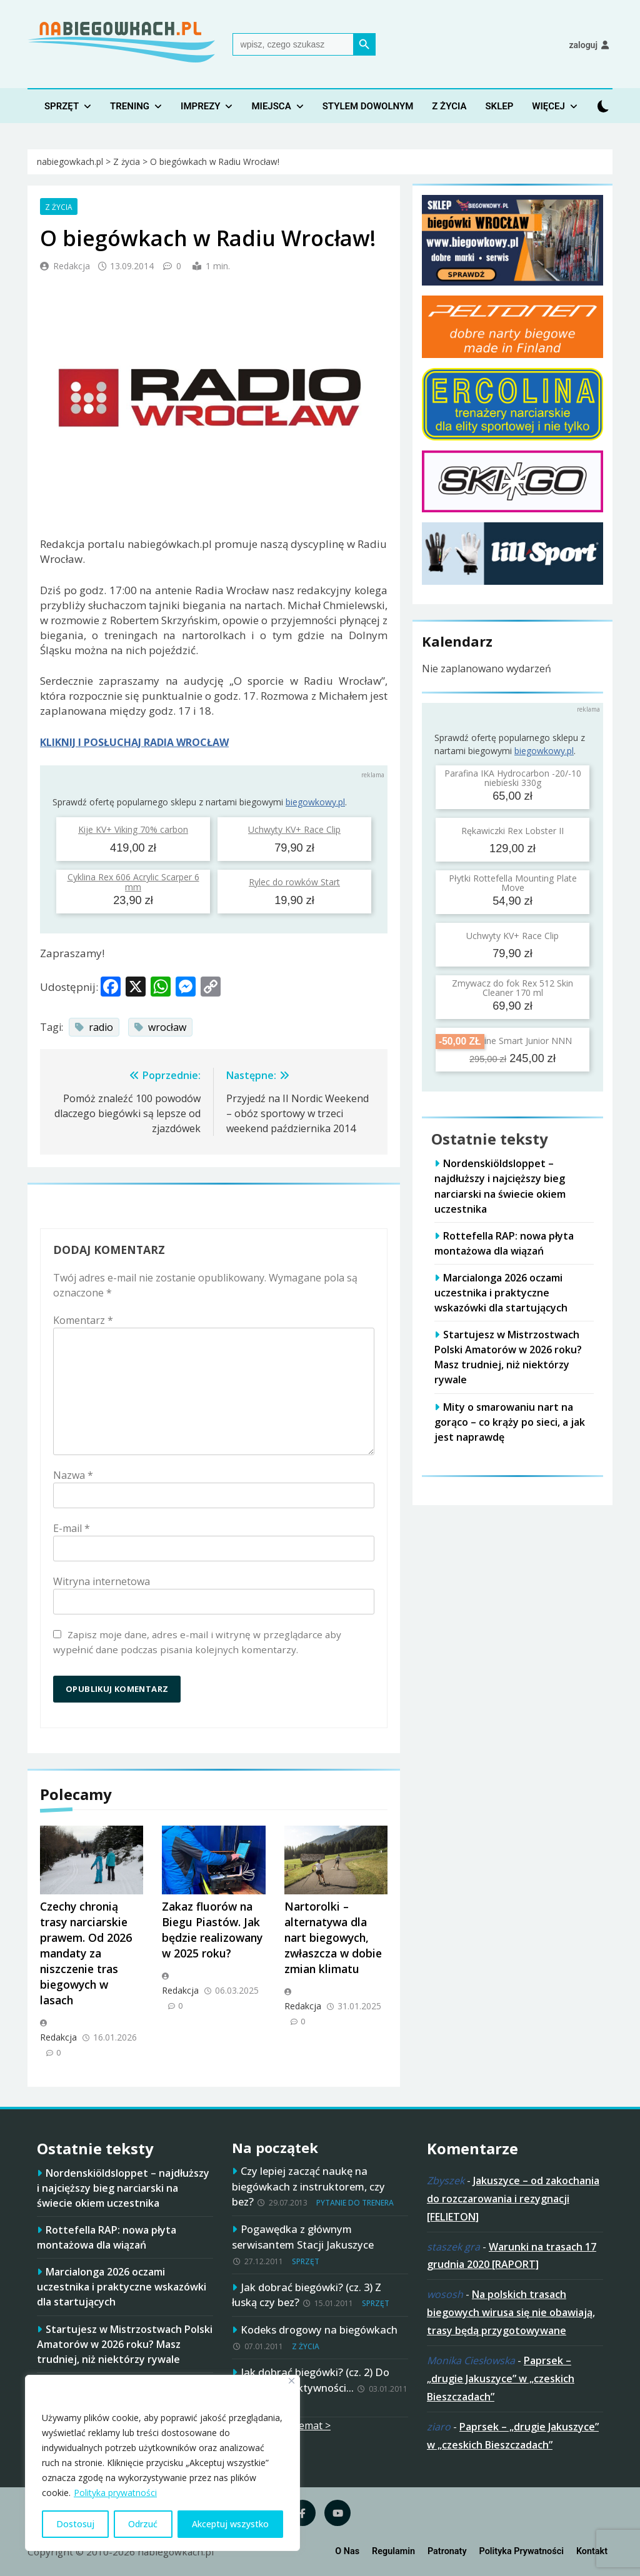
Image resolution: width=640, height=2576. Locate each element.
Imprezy (200, 106)
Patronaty (447, 2551)
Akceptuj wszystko (230, 2524)
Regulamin (393, 2551)
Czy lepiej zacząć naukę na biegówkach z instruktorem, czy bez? (308, 2186)
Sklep (499, 106)
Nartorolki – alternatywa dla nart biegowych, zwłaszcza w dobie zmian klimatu (333, 1937)
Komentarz (83, 1320)
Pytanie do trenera (355, 2202)
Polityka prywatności (115, 2493)
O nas (347, 2551)
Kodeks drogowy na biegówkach (319, 2329)
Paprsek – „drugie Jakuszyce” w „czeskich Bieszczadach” (500, 2379)
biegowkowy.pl (315, 802)
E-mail (71, 1528)
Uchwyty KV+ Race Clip (294, 829)
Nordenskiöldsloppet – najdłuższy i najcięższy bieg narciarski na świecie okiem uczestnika (123, 2188)
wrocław (167, 1027)
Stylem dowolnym (368, 106)
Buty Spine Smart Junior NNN (512, 1041)
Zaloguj (583, 45)
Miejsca (271, 106)
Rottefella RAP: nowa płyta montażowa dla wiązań (106, 2237)
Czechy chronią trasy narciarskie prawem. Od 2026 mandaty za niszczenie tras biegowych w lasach (86, 1953)
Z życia (449, 106)
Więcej (548, 106)
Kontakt (592, 2551)
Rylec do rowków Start (294, 882)
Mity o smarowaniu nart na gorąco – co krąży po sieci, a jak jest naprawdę (509, 1422)
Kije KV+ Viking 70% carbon (133, 829)
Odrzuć (143, 2524)
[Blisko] (291, 2381)
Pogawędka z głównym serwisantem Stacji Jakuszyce (303, 2237)
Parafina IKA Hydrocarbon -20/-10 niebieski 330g (512, 777)
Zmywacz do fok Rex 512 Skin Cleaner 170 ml (512, 987)
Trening (129, 106)
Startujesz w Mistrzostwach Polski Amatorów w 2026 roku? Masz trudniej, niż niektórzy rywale (508, 1357)
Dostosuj (75, 2524)
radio (101, 1027)
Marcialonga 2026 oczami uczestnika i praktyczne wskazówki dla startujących (501, 1293)
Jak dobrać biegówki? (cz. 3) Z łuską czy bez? (306, 2295)
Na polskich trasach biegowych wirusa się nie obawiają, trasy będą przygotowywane (511, 2312)
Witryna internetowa (101, 1581)
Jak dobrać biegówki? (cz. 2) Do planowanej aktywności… (310, 2380)
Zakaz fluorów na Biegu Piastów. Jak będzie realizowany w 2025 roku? (212, 1930)
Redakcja (71, 266)
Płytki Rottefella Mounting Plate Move (513, 882)
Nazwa (73, 1475)
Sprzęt (61, 106)
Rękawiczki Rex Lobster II (512, 831)
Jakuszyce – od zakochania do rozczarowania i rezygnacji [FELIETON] (513, 2199)
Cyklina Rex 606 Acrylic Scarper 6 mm (133, 881)
